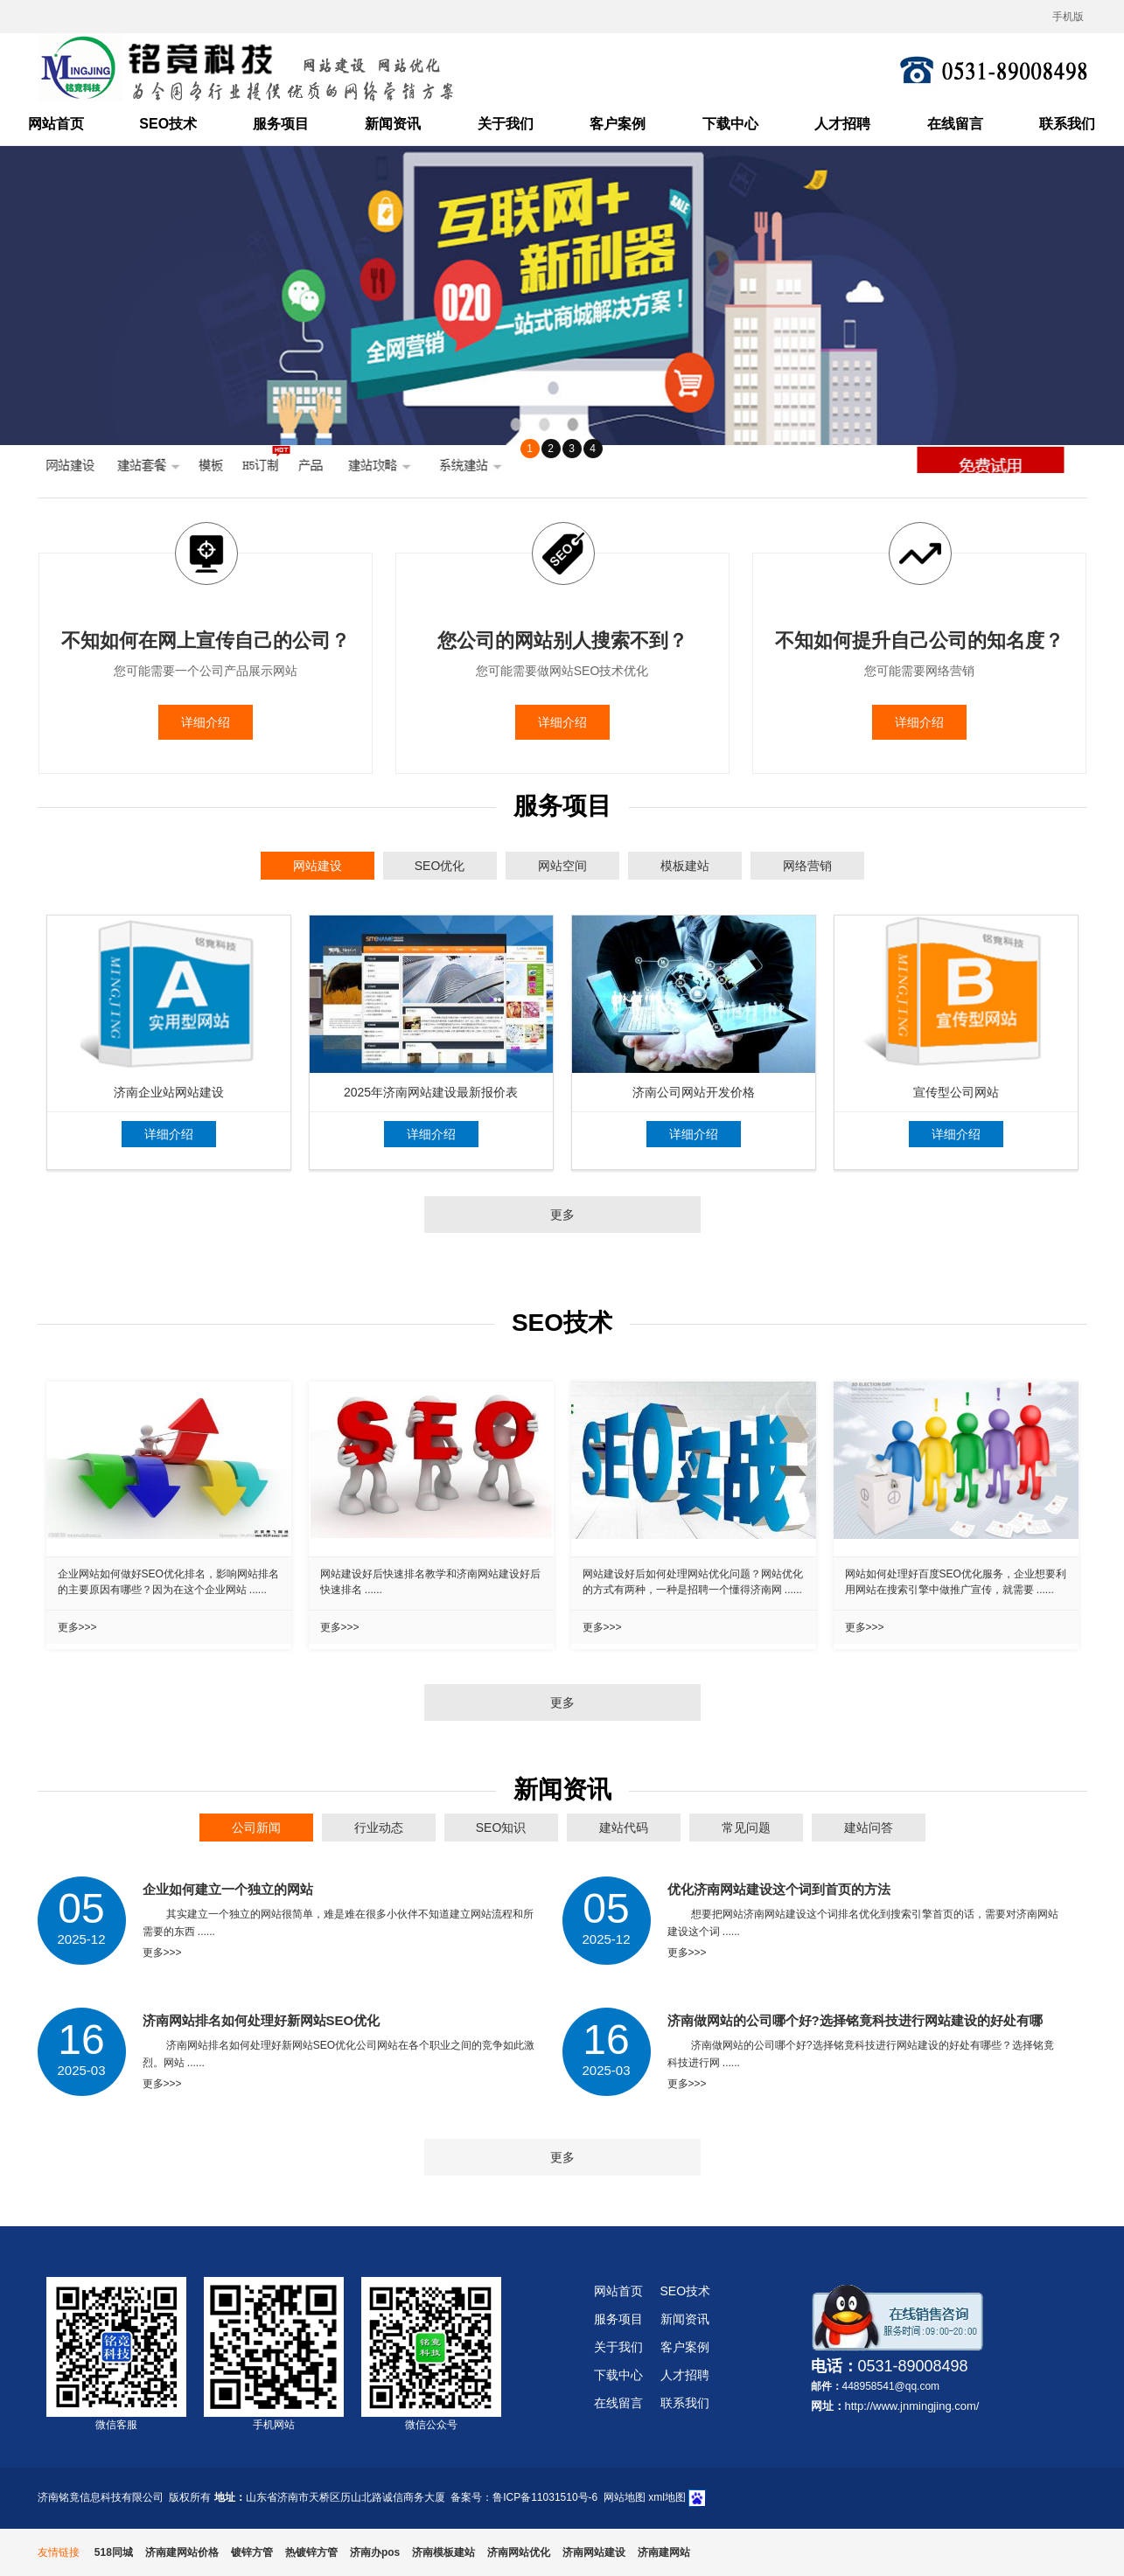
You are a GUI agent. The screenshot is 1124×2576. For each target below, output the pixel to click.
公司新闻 (256, 1828)
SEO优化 (440, 866)
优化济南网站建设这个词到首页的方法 (778, 1889)
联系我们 (1067, 123)
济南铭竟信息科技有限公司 (101, 2497)
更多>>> (77, 1627)
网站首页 (56, 123)
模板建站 (684, 866)
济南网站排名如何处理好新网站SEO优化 (261, 2020)
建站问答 (868, 1828)
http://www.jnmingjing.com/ (912, 2405)
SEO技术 (168, 123)
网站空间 (562, 866)
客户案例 (618, 123)
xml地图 (667, 2497)
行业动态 (378, 1828)
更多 (562, 1215)
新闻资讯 (393, 123)
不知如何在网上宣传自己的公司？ (205, 640)
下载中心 (730, 123)
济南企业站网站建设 (169, 1092)
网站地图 (625, 2497)
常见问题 (746, 1828)
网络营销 (807, 866)
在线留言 (955, 123)
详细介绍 (205, 722)
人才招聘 (842, 123)
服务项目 (281, 123)
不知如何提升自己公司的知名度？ (919, 640)
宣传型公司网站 (956, 1092)
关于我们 (506, 123)
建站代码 (623, 1828)
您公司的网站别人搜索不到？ (562, 640)
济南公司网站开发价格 (693, 1092)
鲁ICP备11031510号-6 (544, 2497)
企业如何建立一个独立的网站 (228, 1889)
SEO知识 (501, 1828)
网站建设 (317, 866)
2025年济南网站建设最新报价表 (431, 1092)
